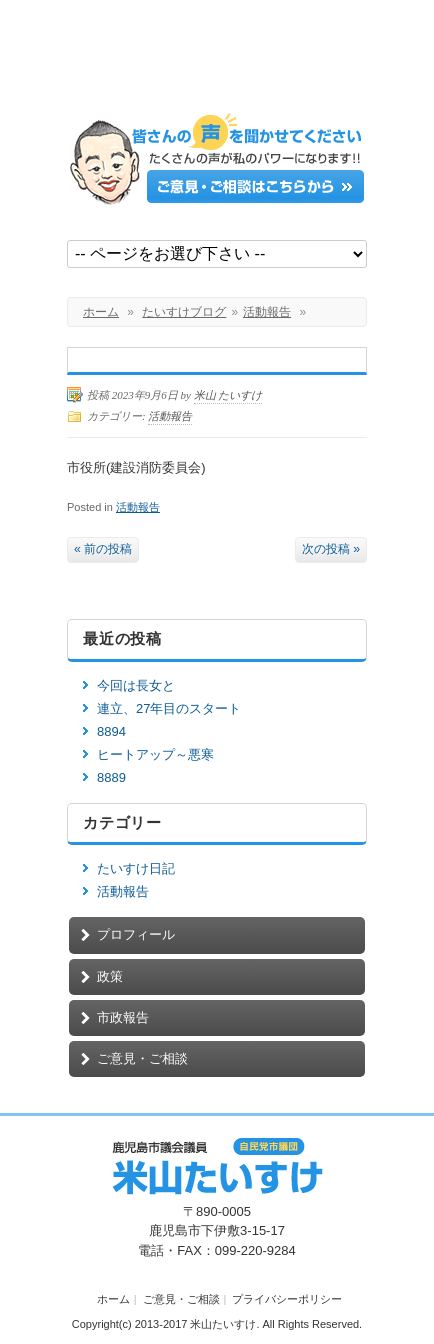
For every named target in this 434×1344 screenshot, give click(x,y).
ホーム (101, 312)
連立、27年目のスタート (169, 708)
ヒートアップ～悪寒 (155, 754)
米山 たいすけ (228, 395)
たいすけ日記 (136, 868)
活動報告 (267, 312)
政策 (110, 976)
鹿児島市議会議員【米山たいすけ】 (217, 62)
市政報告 (123, 1017)
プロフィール (136, 934)
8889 (111, 777)
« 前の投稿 (103, 549)
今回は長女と (136, 685)
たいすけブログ (184, 312)
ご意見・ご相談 (142, 1058)
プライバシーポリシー (287, 1299)
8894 (111, 731)
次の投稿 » (331, 549)
